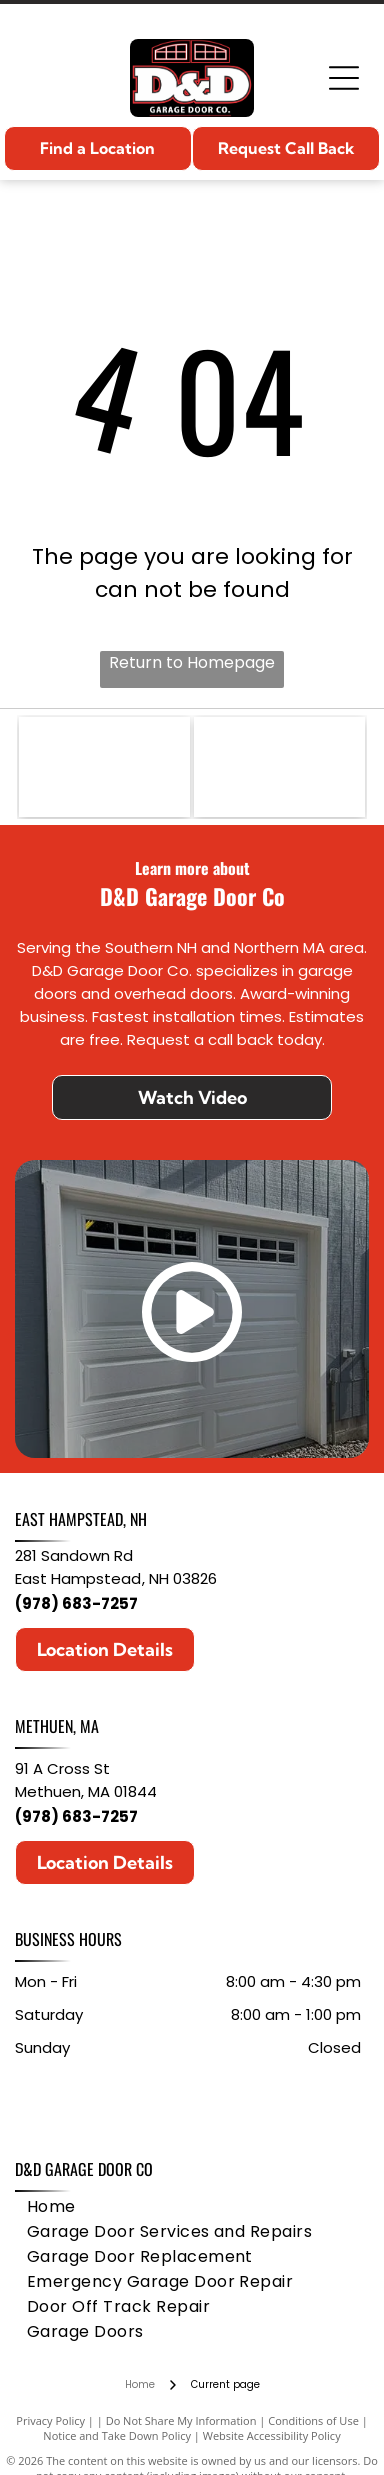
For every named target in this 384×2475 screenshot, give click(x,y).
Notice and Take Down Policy (117, 2435)
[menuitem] (51, 2206)
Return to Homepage (192, 662)
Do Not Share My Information (181, 2420)
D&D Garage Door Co (84, 2169)
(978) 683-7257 (76, 1603)
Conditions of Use (313, 2420)
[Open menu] (344, 78)
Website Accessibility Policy (272, 2435)
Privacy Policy (50, 2420)
